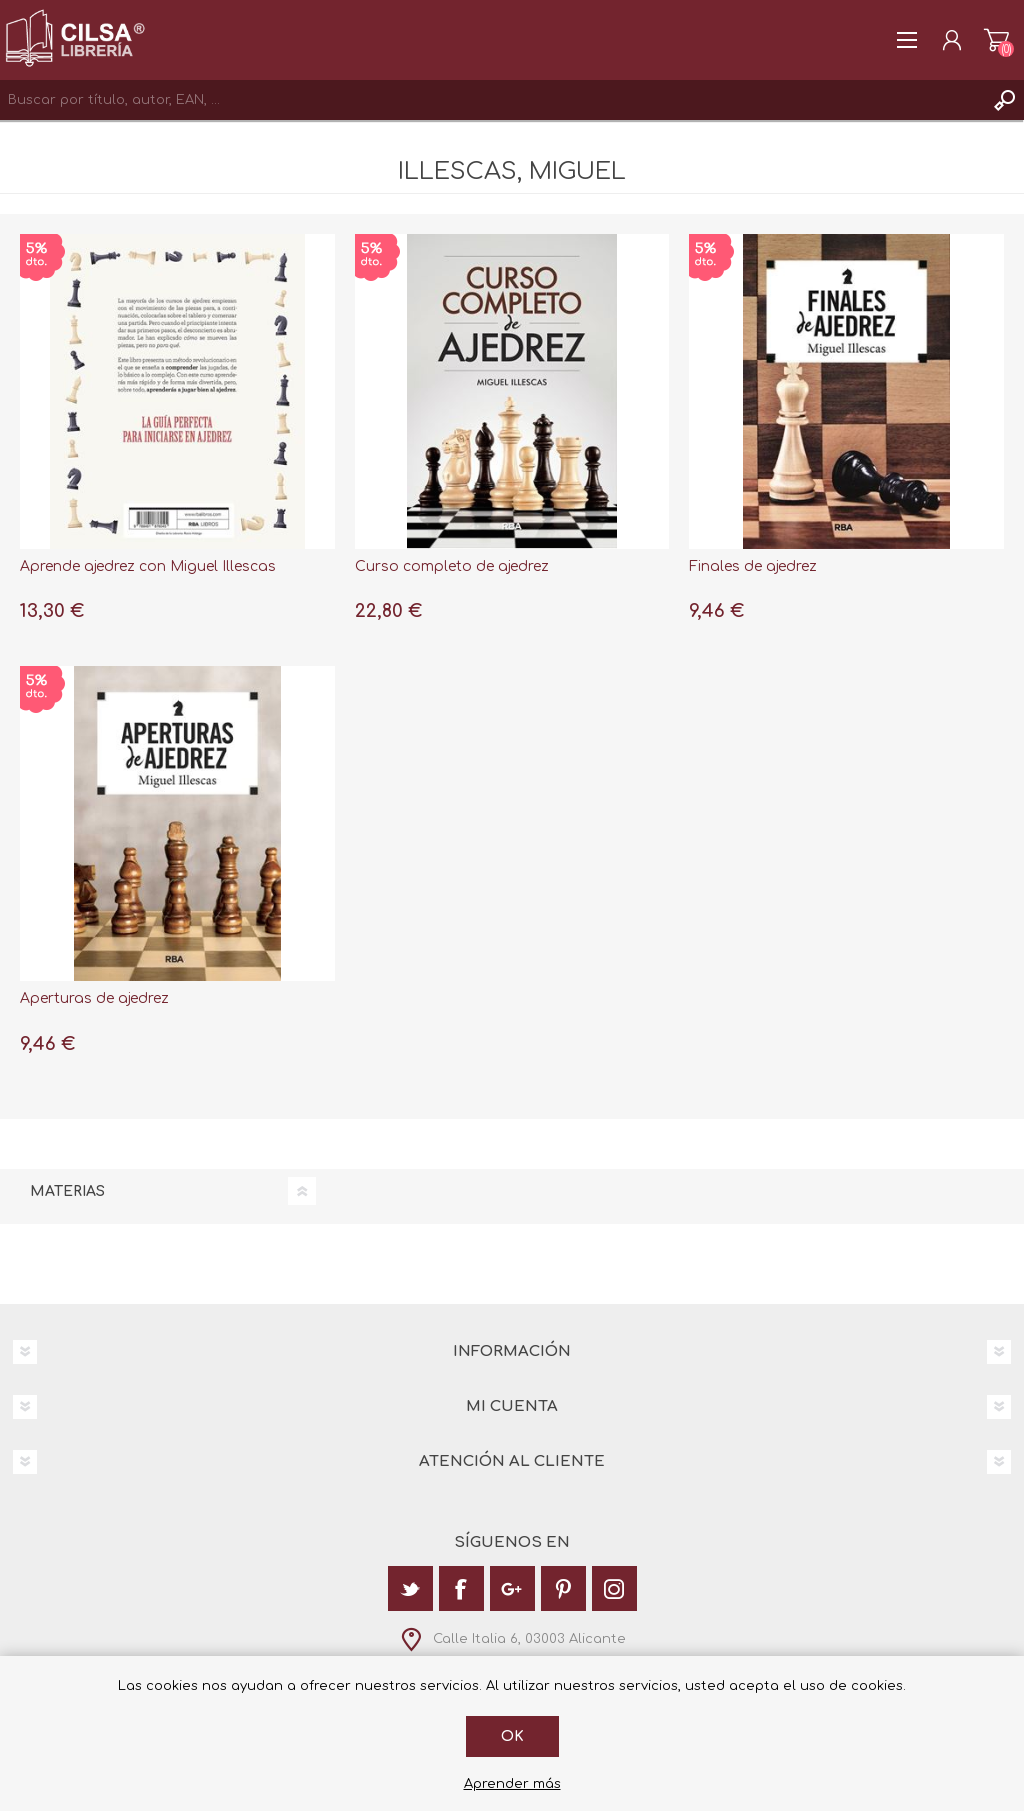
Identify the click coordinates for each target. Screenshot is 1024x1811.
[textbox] (492, 100)
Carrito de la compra (996, 40)
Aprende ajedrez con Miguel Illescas (148, 566)
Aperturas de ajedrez (94, 998)
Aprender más (512, 1784)
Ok (512, 1736)
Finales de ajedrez (753, 566)
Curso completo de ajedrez (452, 566)
